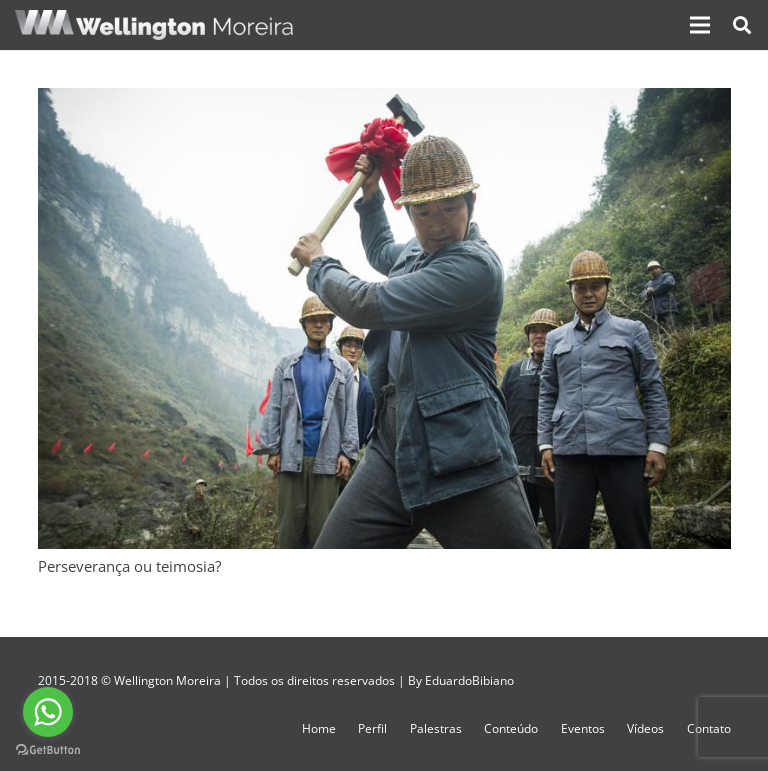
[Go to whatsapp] (48, 712)
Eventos (583, 728)
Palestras (436, 728)
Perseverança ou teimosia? (129, 566)
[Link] (154, 25)
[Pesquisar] (742, 25)
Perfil (372, 728)
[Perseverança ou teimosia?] (384, 100)
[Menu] (700, 25)
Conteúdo (511, 728)
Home (319, 728)
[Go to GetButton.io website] (48, 750)
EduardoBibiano (469, 680)
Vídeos (645, 728)
